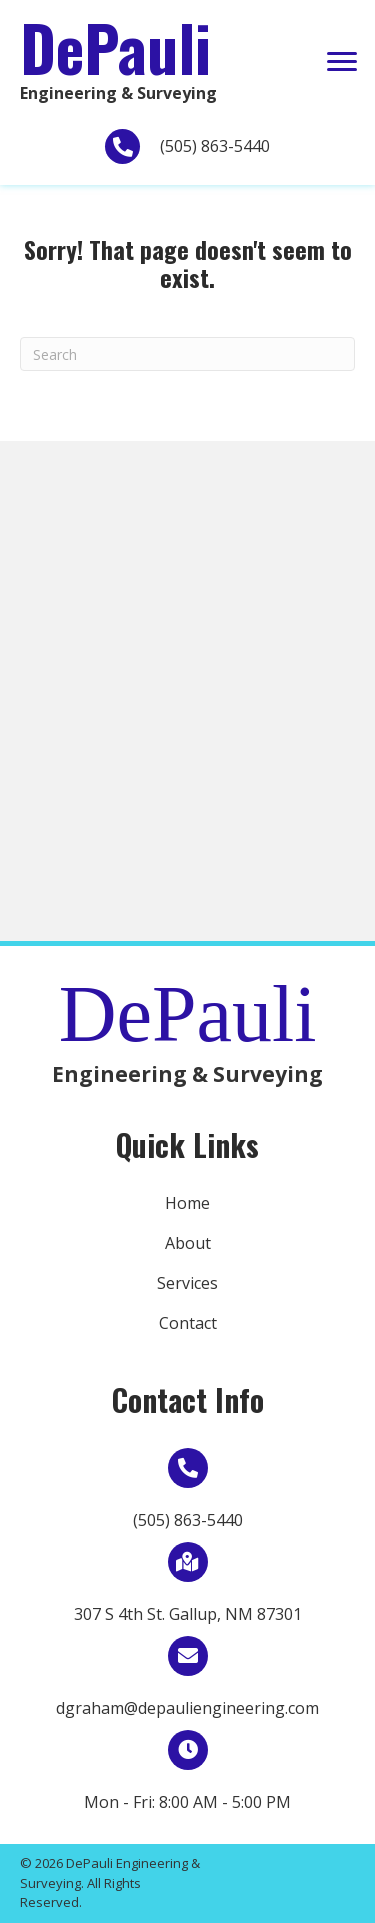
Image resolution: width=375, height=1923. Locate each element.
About (188, 1243)
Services (187, 1283)
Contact (188, 1323)
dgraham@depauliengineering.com (187, 1708)
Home (187, 1203)
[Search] (187, 354)
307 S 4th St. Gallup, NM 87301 (188, 1614)
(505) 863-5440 (215, 146)
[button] (342, 62)
